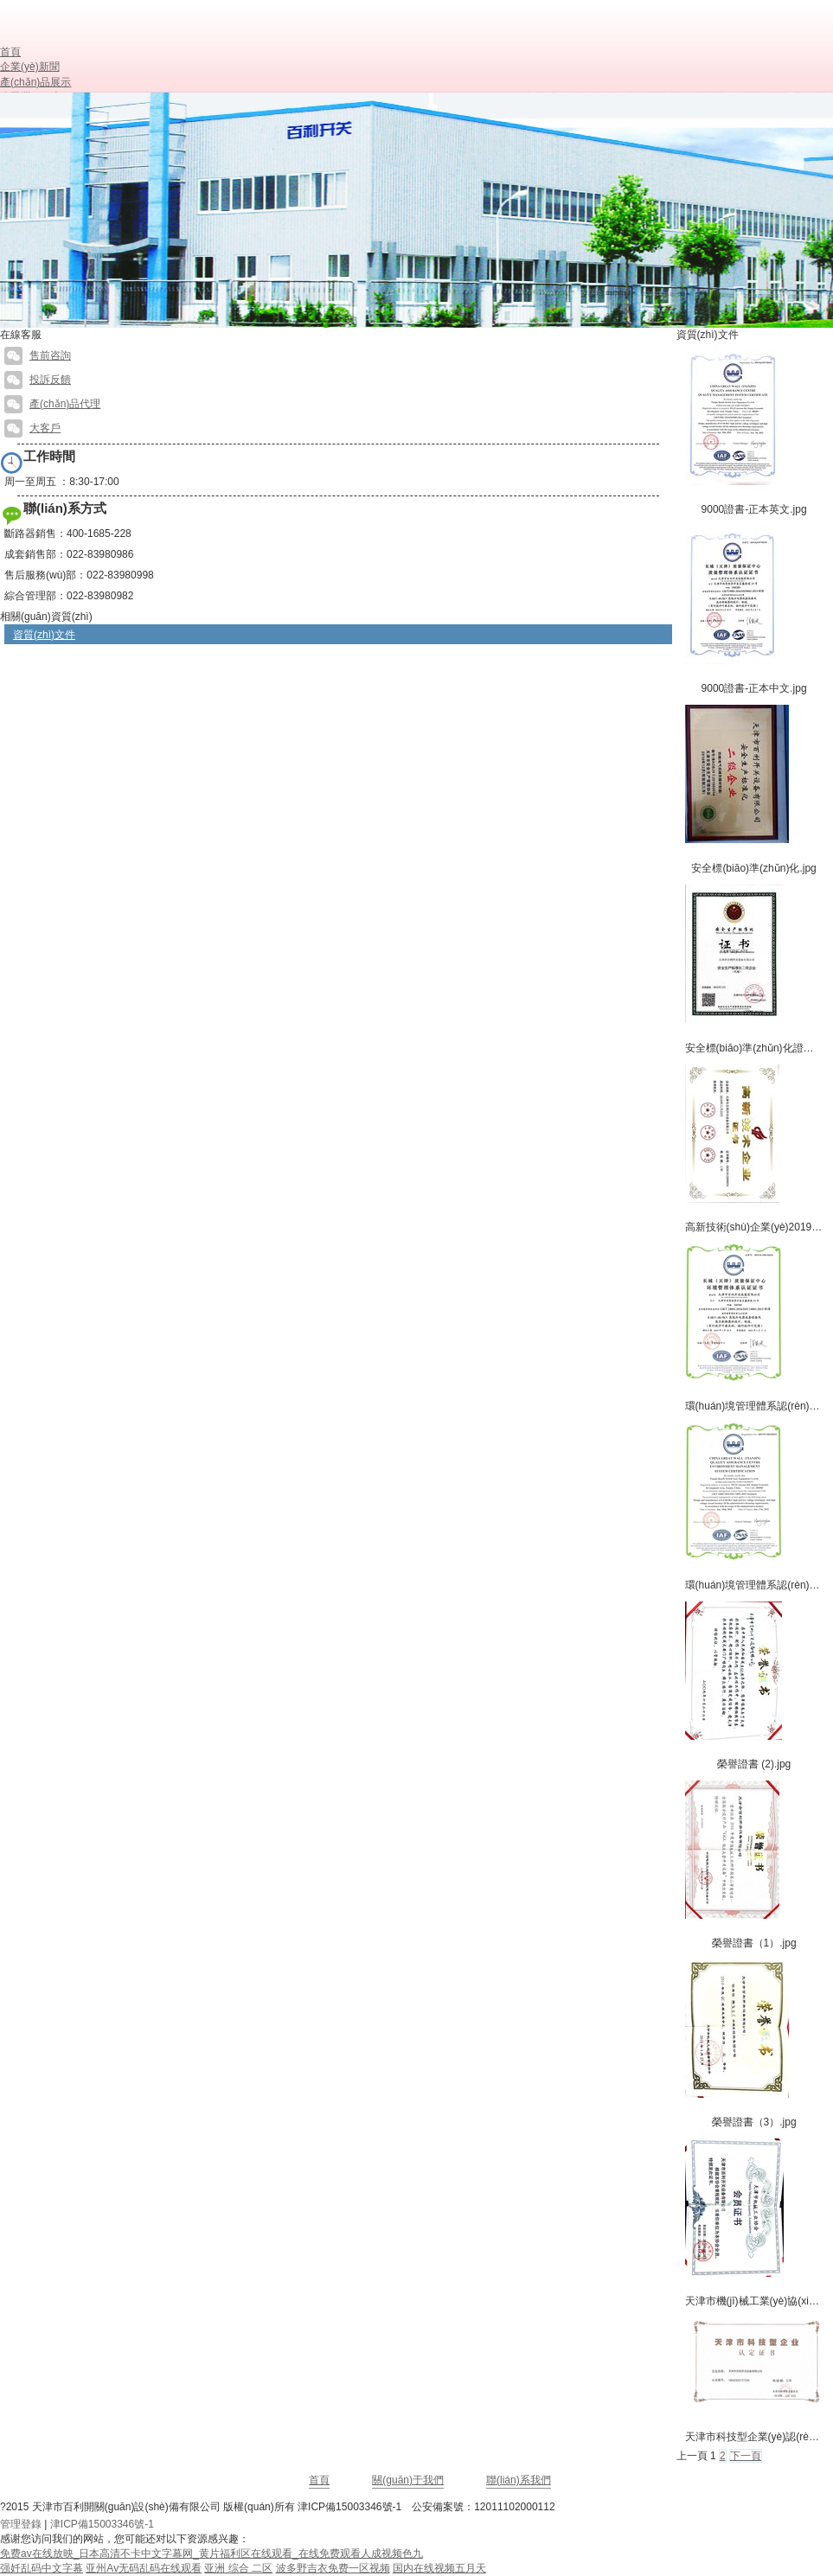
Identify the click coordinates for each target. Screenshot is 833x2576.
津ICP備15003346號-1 (349, 2507)
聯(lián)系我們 (518, 2480)
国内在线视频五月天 (439, 2568)
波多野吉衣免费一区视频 (333, 2568)
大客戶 (32, 428)
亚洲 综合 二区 (238, 2568)
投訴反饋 (37, 380)
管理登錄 (21, 2524)
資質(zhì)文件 (44, 635)
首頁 (319, 2480)
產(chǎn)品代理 (52, 404)
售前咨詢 (37, 355)
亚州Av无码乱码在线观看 (144, 2568)
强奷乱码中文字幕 (41, 2568)
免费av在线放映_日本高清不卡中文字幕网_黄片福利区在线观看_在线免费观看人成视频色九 (211, 2553)
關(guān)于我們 (408, 2480)
